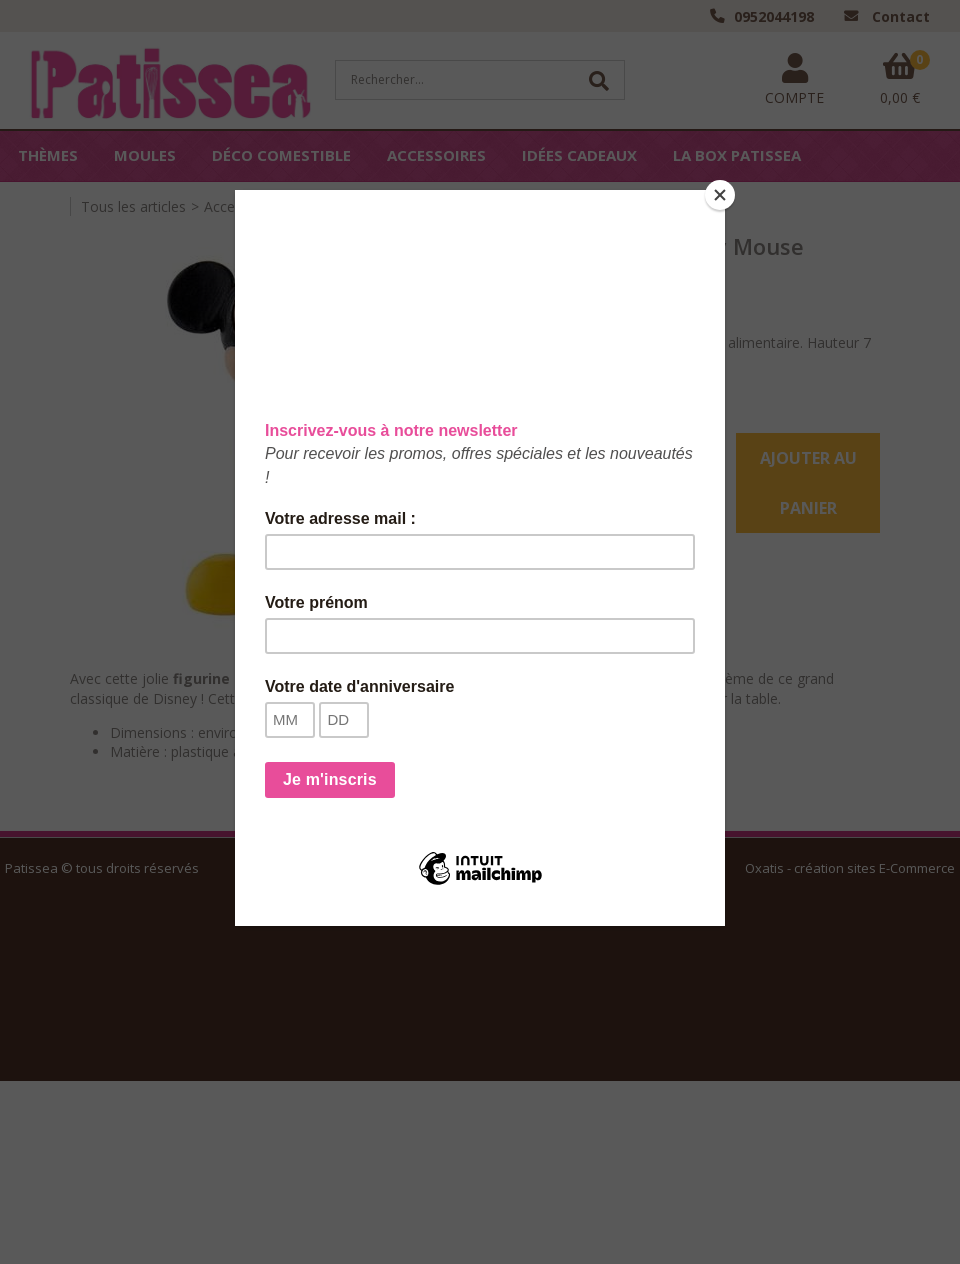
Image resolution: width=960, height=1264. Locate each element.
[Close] (720, 195)
